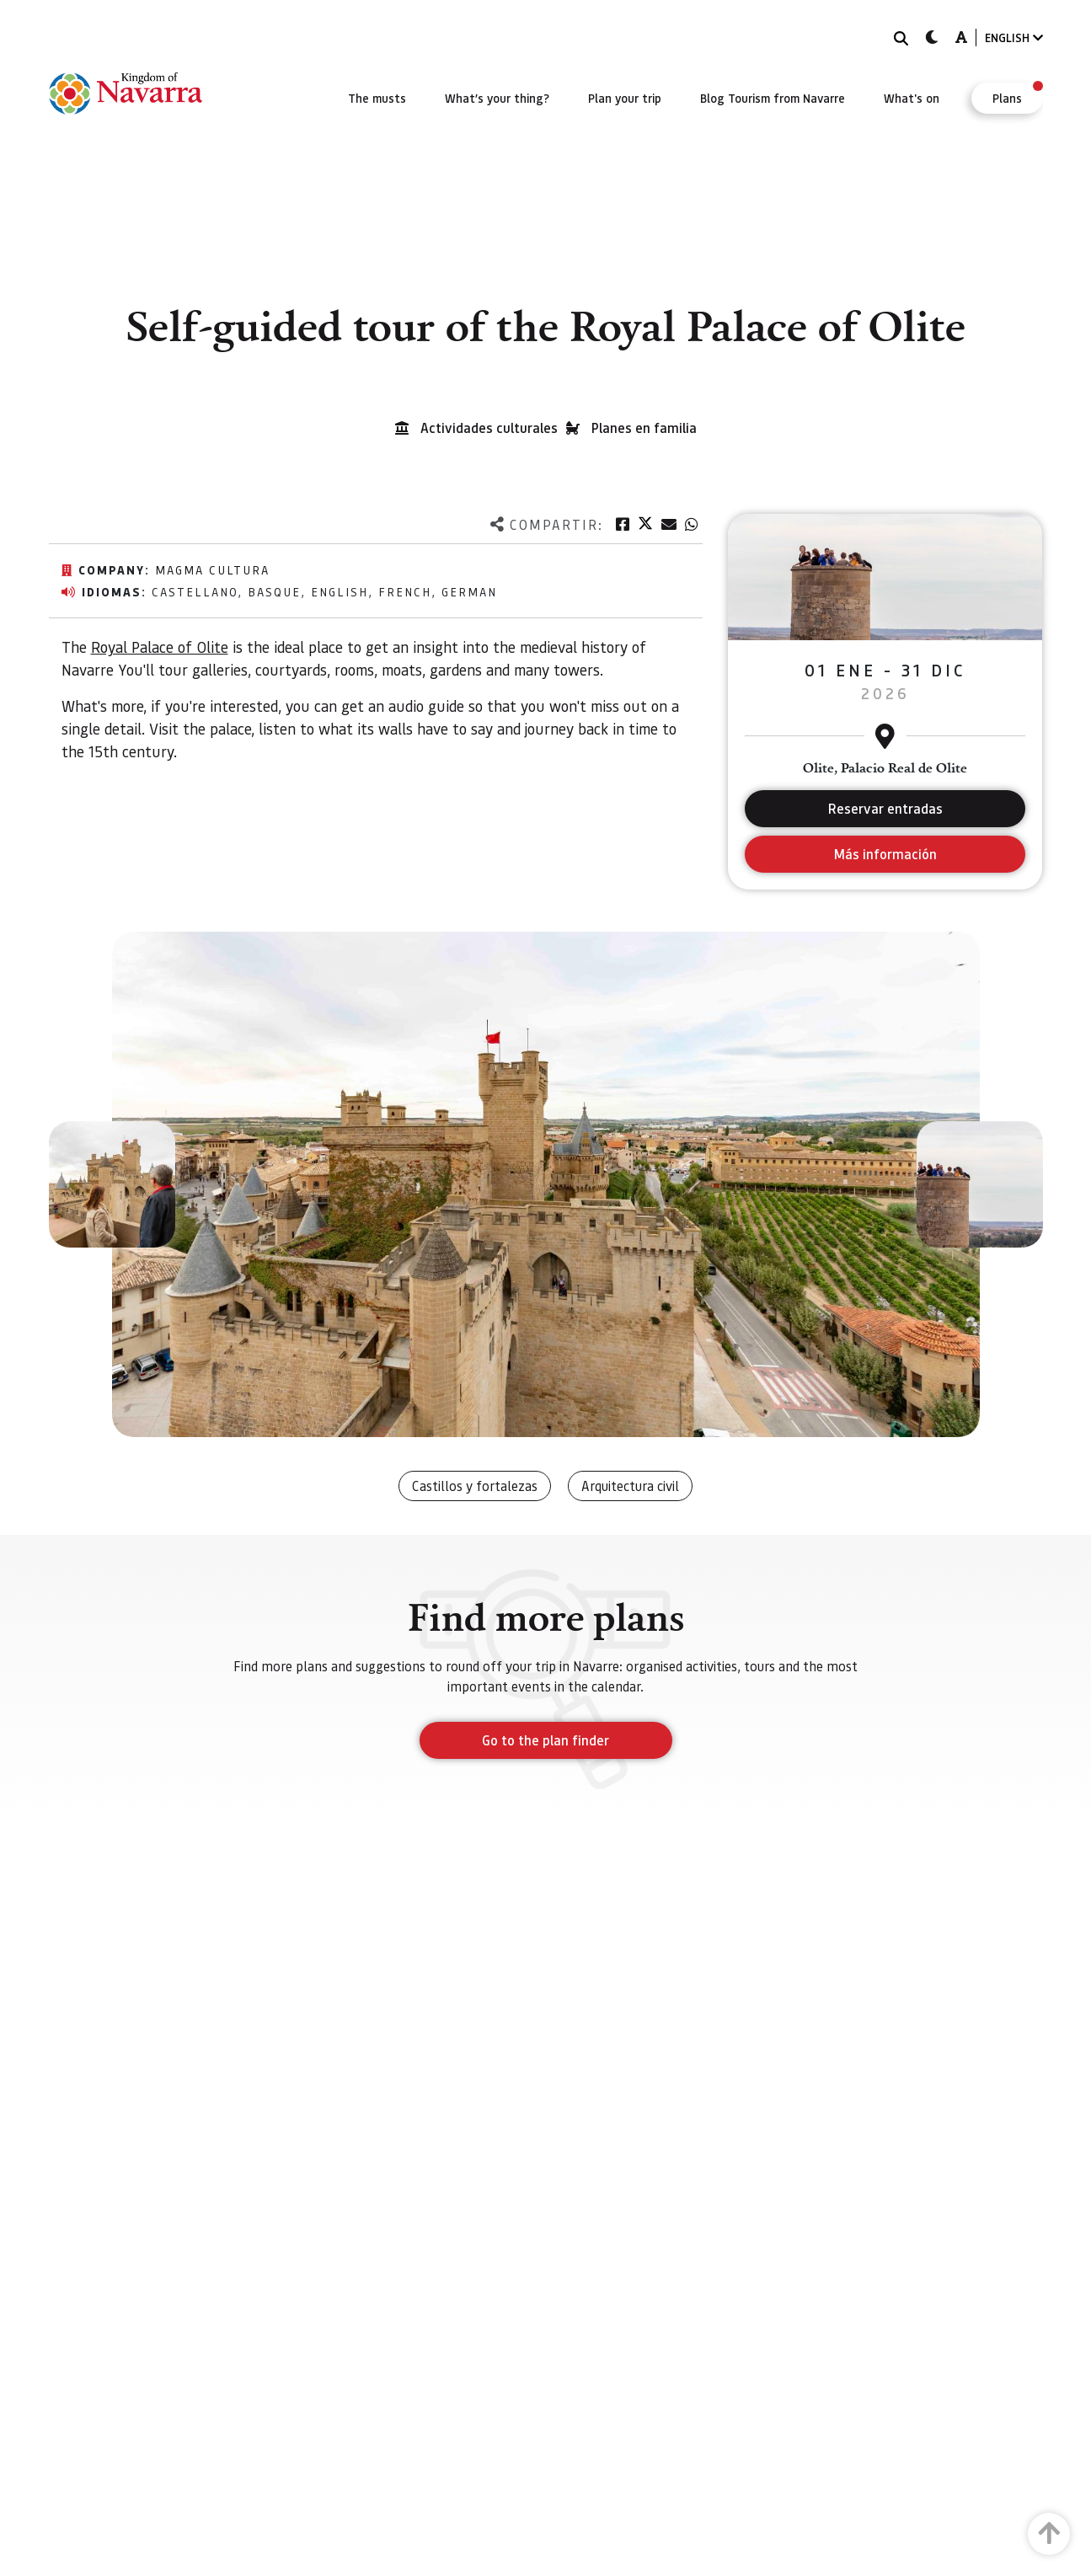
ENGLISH (1014, 37)
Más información (885, 854)
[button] (112, 1184)
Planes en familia (644, 427)
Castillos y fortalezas (474, 1485)
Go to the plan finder (545, 1740)
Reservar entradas (885, 808)
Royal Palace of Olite (159, 646)
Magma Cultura (212, 569)
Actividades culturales (489, 427)
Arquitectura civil (630, 1485)
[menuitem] (377, 98)
